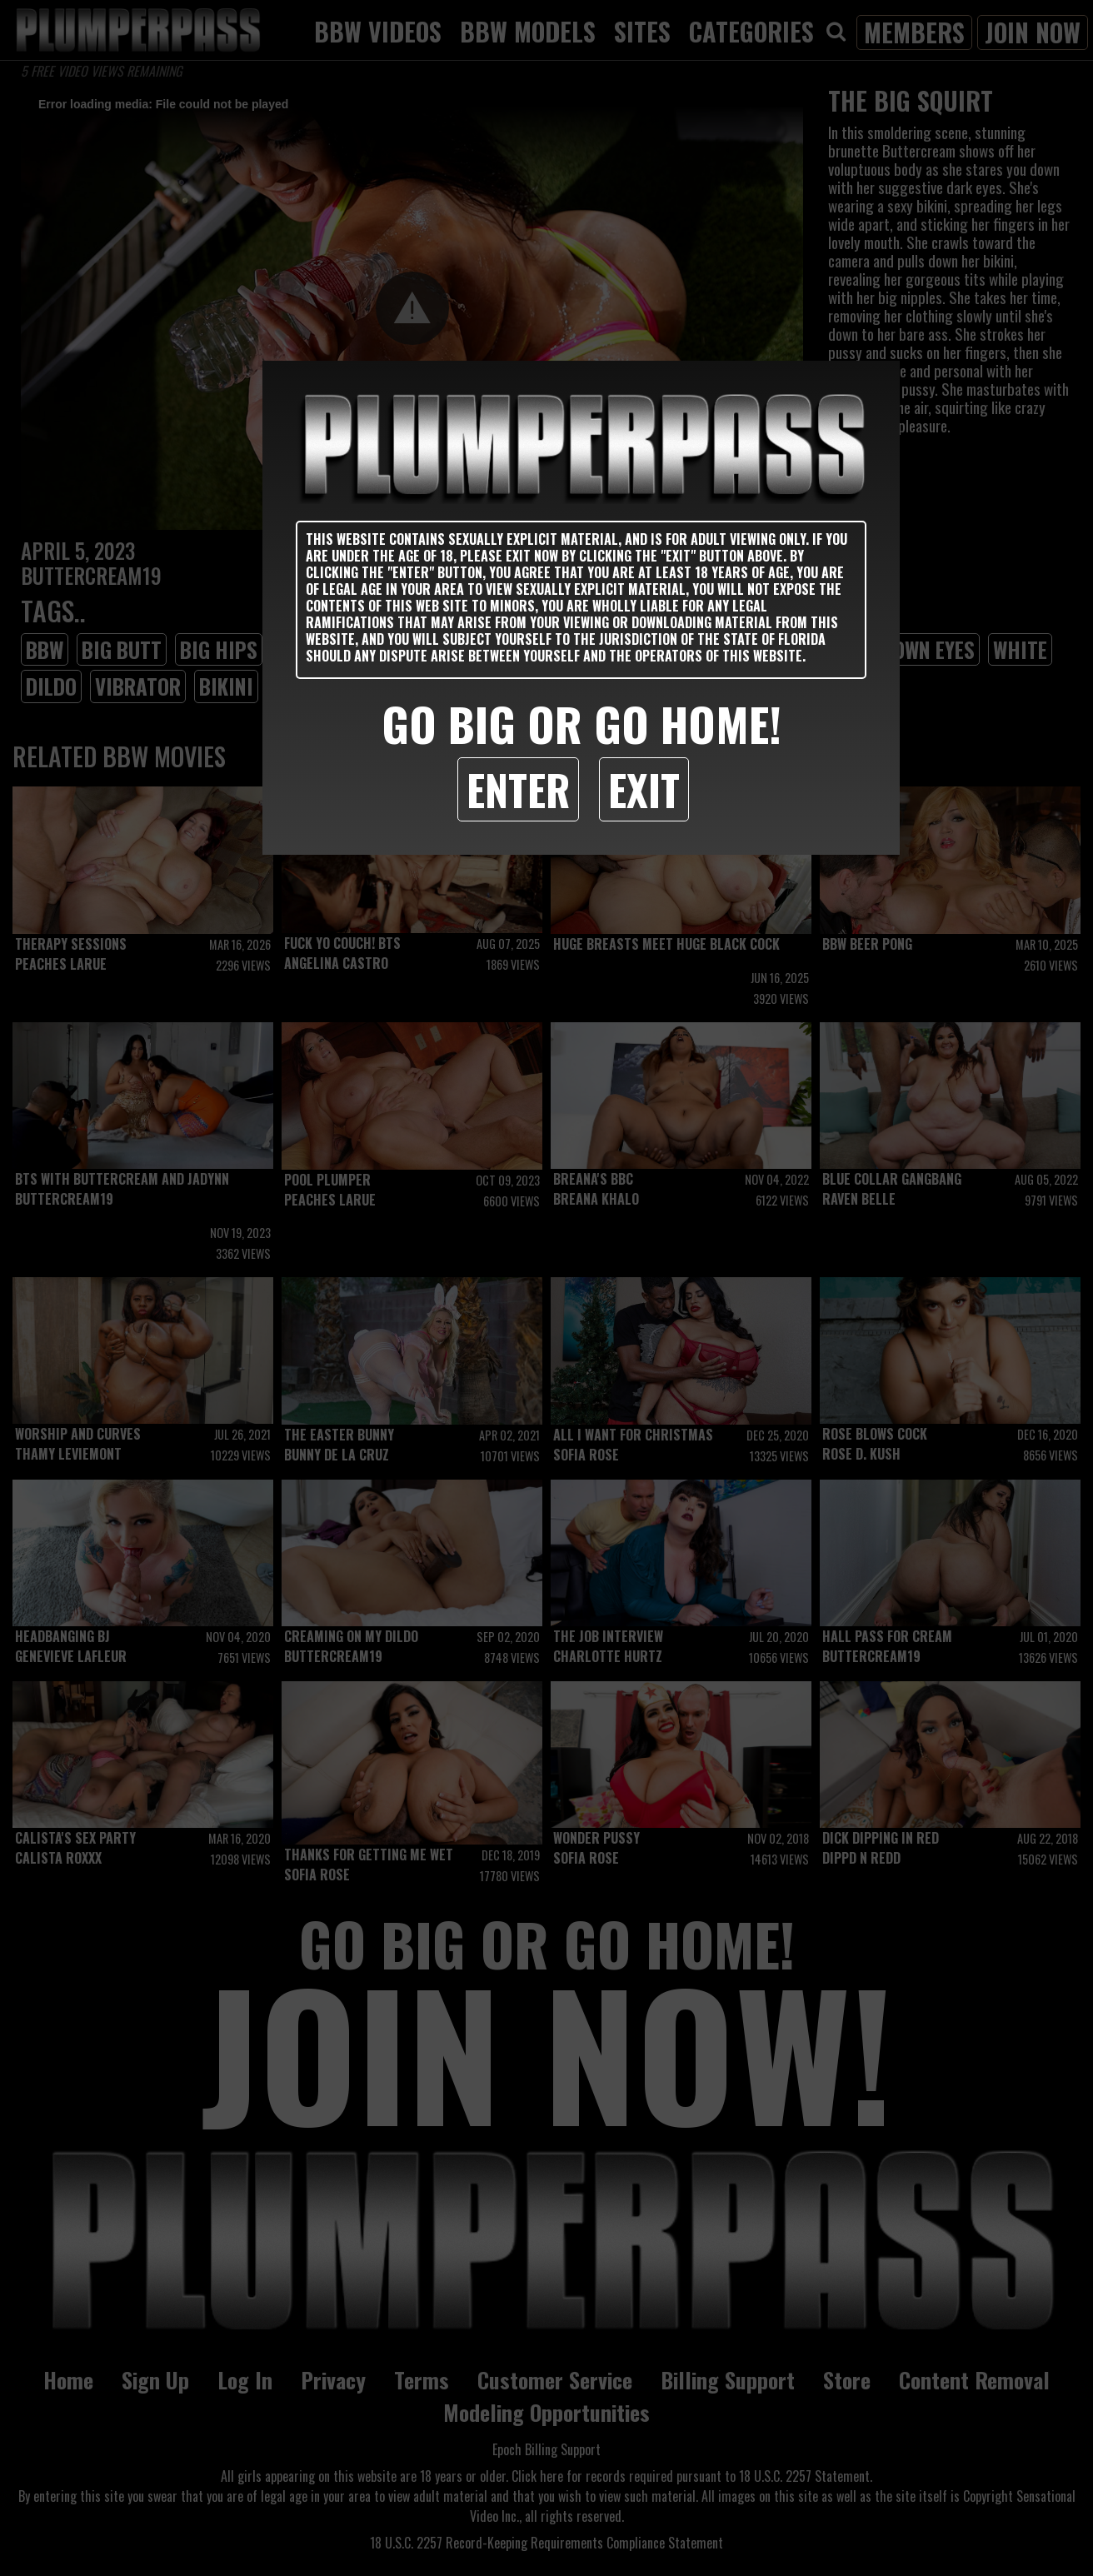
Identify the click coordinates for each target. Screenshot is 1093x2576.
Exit (644, 789)
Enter (518, 789)
